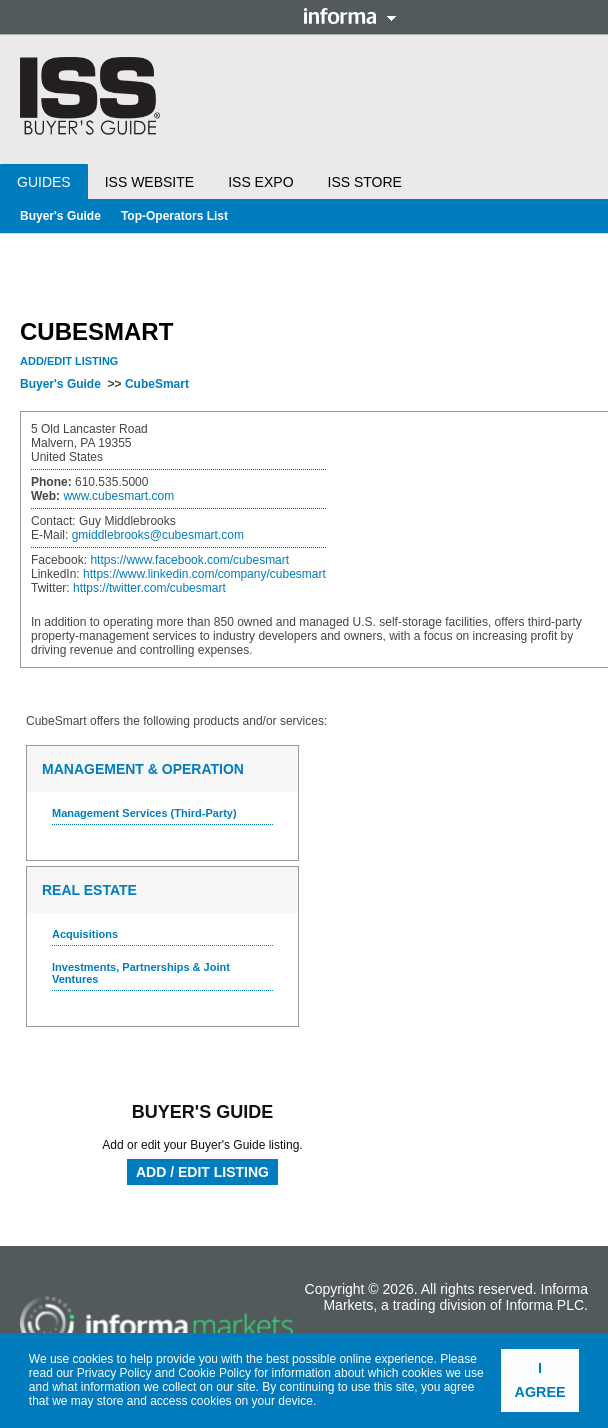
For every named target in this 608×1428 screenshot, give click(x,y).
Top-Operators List (174, 216)
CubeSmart (157, 384)
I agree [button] (540, 1380)
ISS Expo (260, 182)
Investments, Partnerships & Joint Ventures (141, 973)
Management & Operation (143, 769)
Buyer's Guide (60, 216)
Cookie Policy (214, 1373)
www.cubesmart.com (118, 496)
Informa (350, 16)
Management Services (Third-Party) (144, 813)
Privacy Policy (114, 1373)
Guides (44, 182)
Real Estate (89, 890)
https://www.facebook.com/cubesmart (189, 560)
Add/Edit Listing (69, 361)
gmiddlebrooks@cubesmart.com (158, 535)
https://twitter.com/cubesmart (149, 588)
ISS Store (365, 182)
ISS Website (149, 182)
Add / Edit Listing (202, 1172)
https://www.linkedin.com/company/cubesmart (204, 574)
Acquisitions (85, 934)
